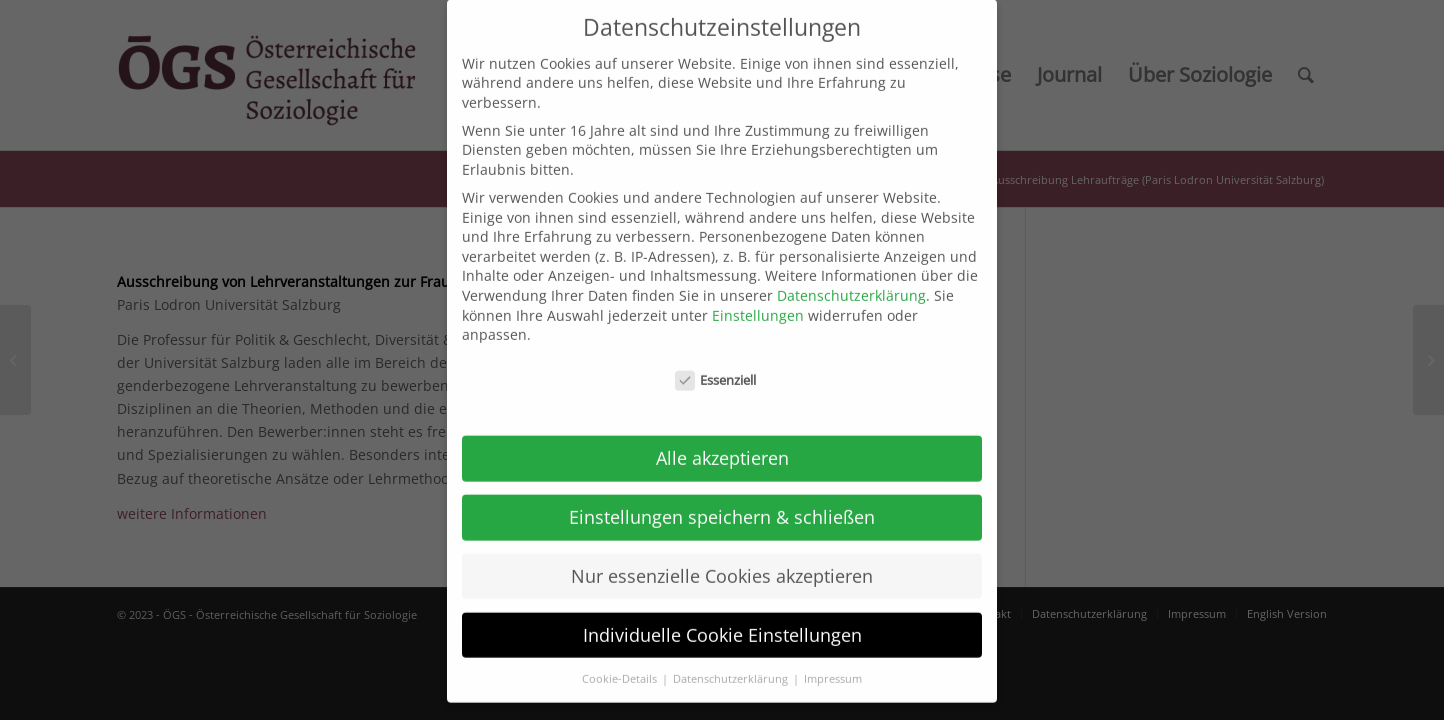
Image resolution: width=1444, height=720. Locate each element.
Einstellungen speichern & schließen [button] (722, 503)
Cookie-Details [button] (621, 664)
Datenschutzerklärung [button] (732, 664)
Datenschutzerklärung (851, 281)
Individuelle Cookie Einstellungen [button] (722, 620)
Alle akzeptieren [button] (722, 444)
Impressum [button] (833, 664)
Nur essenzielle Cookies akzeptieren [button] (722, 562)
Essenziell (716, 366)
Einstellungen (758, 300)
